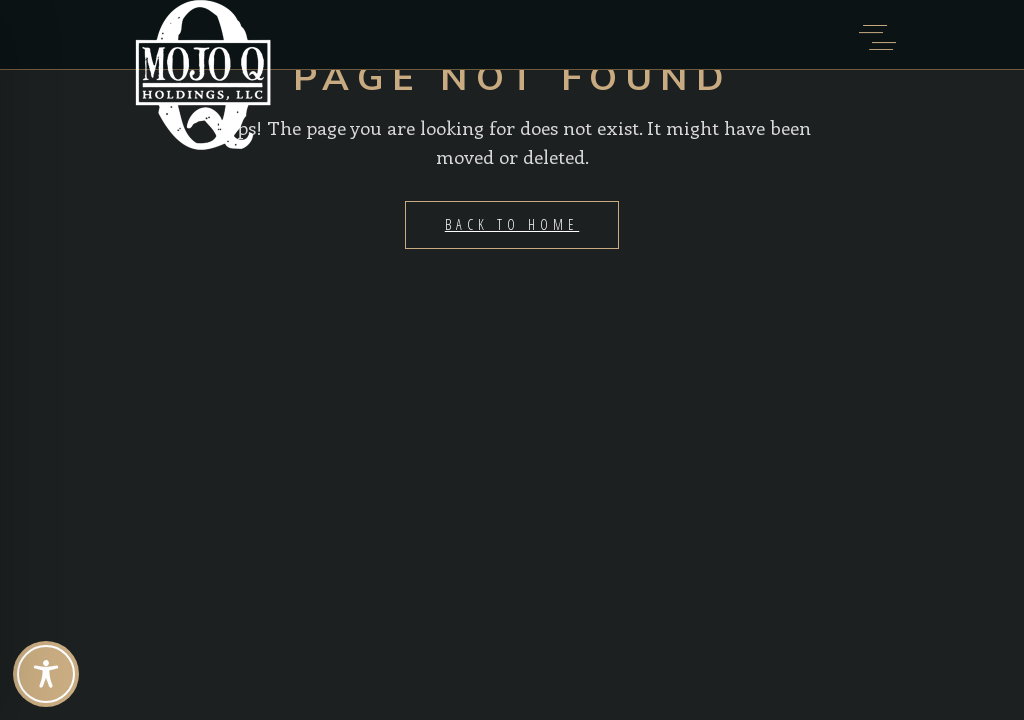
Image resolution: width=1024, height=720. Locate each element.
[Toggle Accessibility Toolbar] (46, 674)
